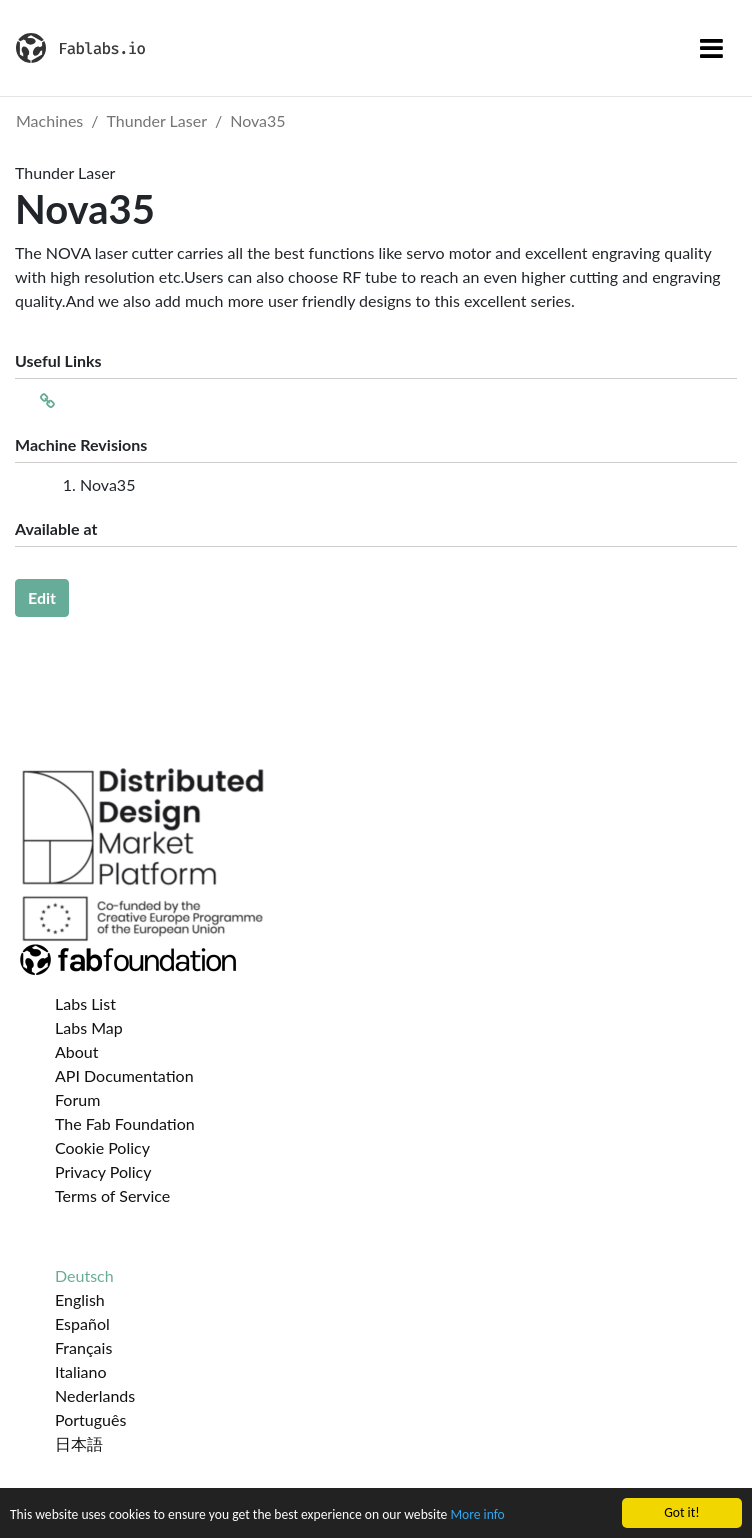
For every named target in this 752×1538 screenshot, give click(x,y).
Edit (42, 597)
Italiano (81, 1371)
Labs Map (89, 1027)
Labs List (85, 1003)
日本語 (79, 1443)
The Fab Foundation (125, 1123)
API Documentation (124, 1075)
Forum (77, 1099)
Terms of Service (112, 1195)
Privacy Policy (103, 1171)
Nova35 (257, 120)
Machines (49, 120)
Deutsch (84, 1275)
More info (477, 1515)
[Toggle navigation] (711, 48)
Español (82, 1323)
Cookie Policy (102, 1147)
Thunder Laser (157, 120)
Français (83, 1347)
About (77, 1051)
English (80, 1299)
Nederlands (95, 1395)
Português (90, 1419)
